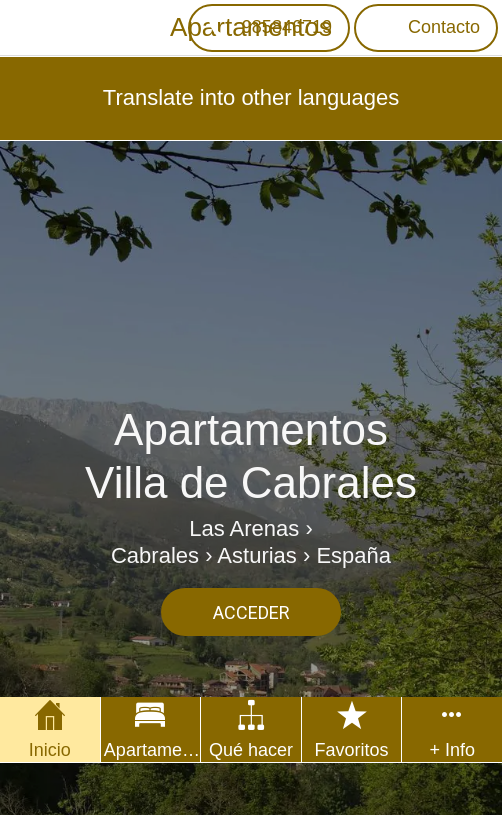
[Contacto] (426, 28)
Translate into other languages (251, 97)
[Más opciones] (452, 729)
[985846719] (269, 28)
